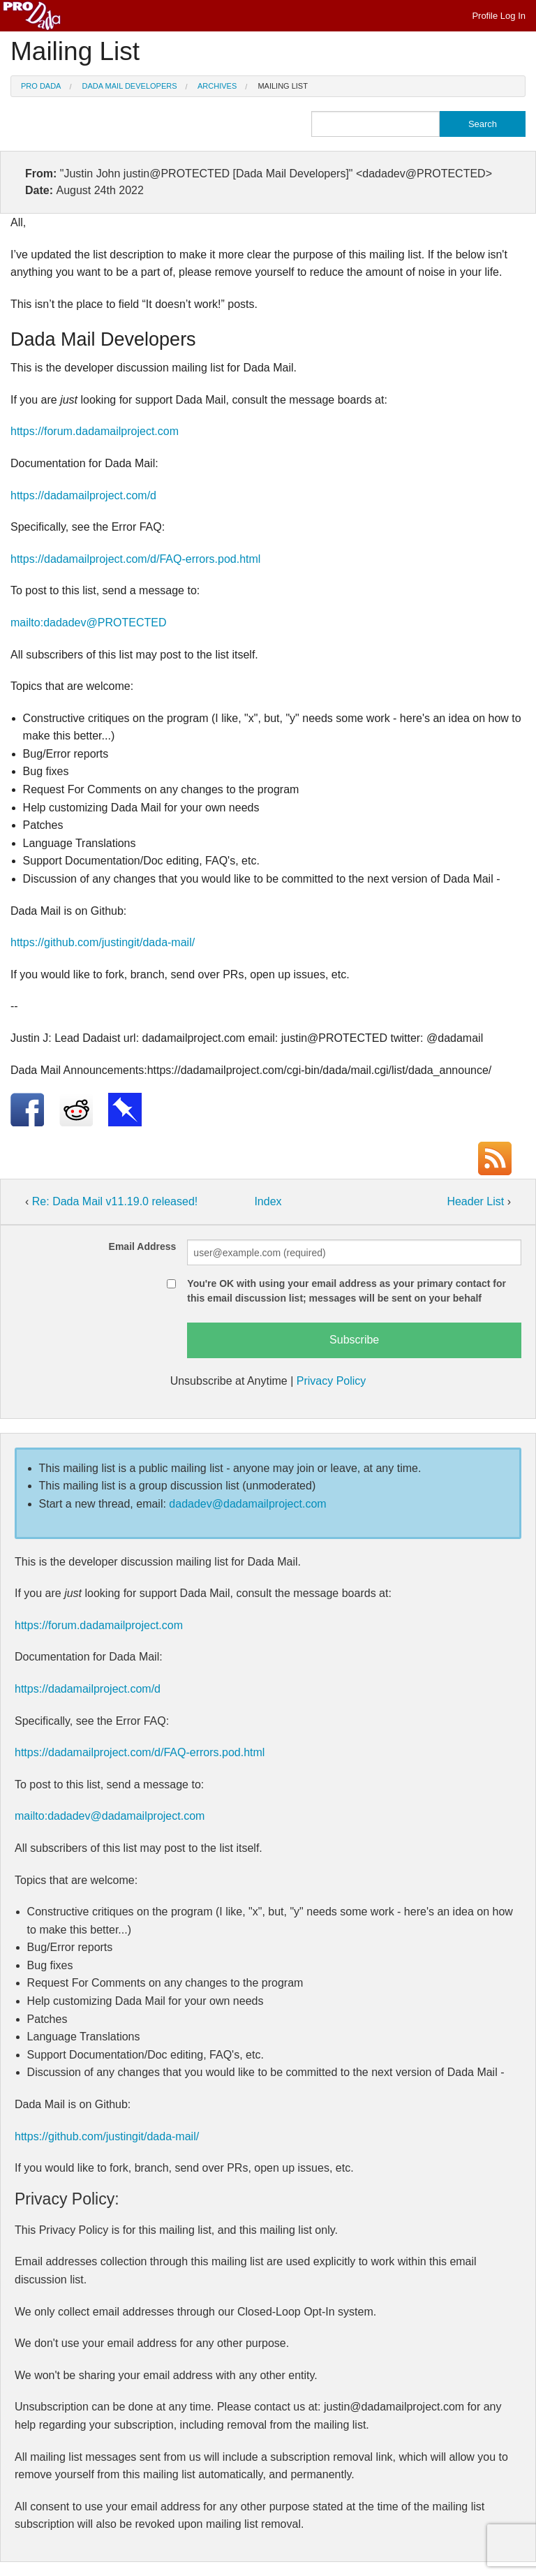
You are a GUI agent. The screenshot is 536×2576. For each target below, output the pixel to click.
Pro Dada (41, 86)
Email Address (143, 1246)
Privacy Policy (331, 1381)
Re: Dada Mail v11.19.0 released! (115, 1201)
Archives (217, 86)
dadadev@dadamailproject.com (247, 1504)
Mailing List (283, 86)
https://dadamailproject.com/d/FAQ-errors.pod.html (135, 559)
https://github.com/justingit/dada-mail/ (102, 942)
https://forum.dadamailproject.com (94, 431)
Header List (477, 1201)
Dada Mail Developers (129, 86)
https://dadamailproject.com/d (83, 495)
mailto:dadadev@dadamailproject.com (109, 1816)
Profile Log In (499, 15)
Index (267, 1201)
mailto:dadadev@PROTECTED (88, 622)
